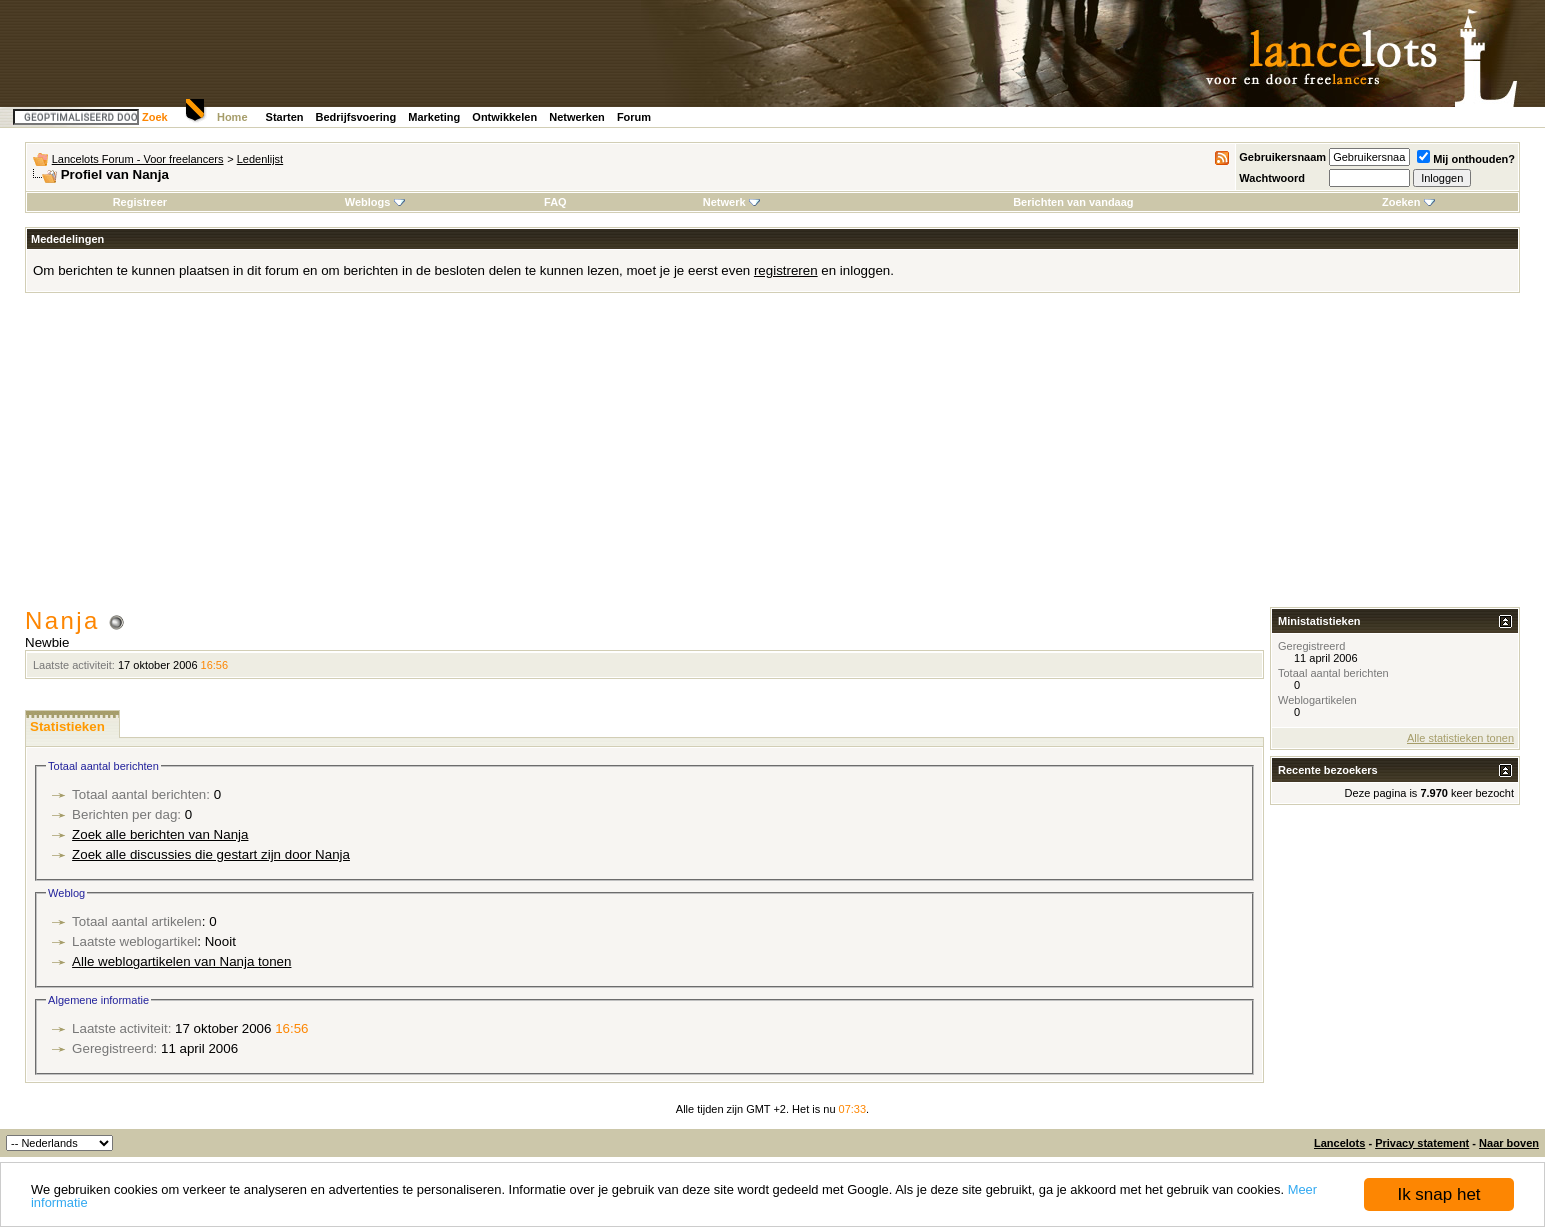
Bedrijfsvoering (356, 117)
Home (232, 117)
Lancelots (1339, 1143)
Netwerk (731, 202)
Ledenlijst (260, 159)
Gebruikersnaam (1282, 157)
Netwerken (577, 117)
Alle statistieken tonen (1460, 738)
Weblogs (375, 202)
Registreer (140, 202)
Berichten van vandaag (1073, 202)
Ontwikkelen (504, 117)
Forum (634, 117)
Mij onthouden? (1466, 159)
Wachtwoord (1272, 178)
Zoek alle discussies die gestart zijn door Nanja (211, 854)
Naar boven (1509, 1143)
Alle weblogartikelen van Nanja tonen (181, 961)
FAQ (555, 202)
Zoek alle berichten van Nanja (160, 834)
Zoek (155, 117)
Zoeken (1408, 202)
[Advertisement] (773, 457)
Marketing (434, 117)
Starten (285, 117)
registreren (786, 270)
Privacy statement (1422, 1143)
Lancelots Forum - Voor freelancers (138, 159)
